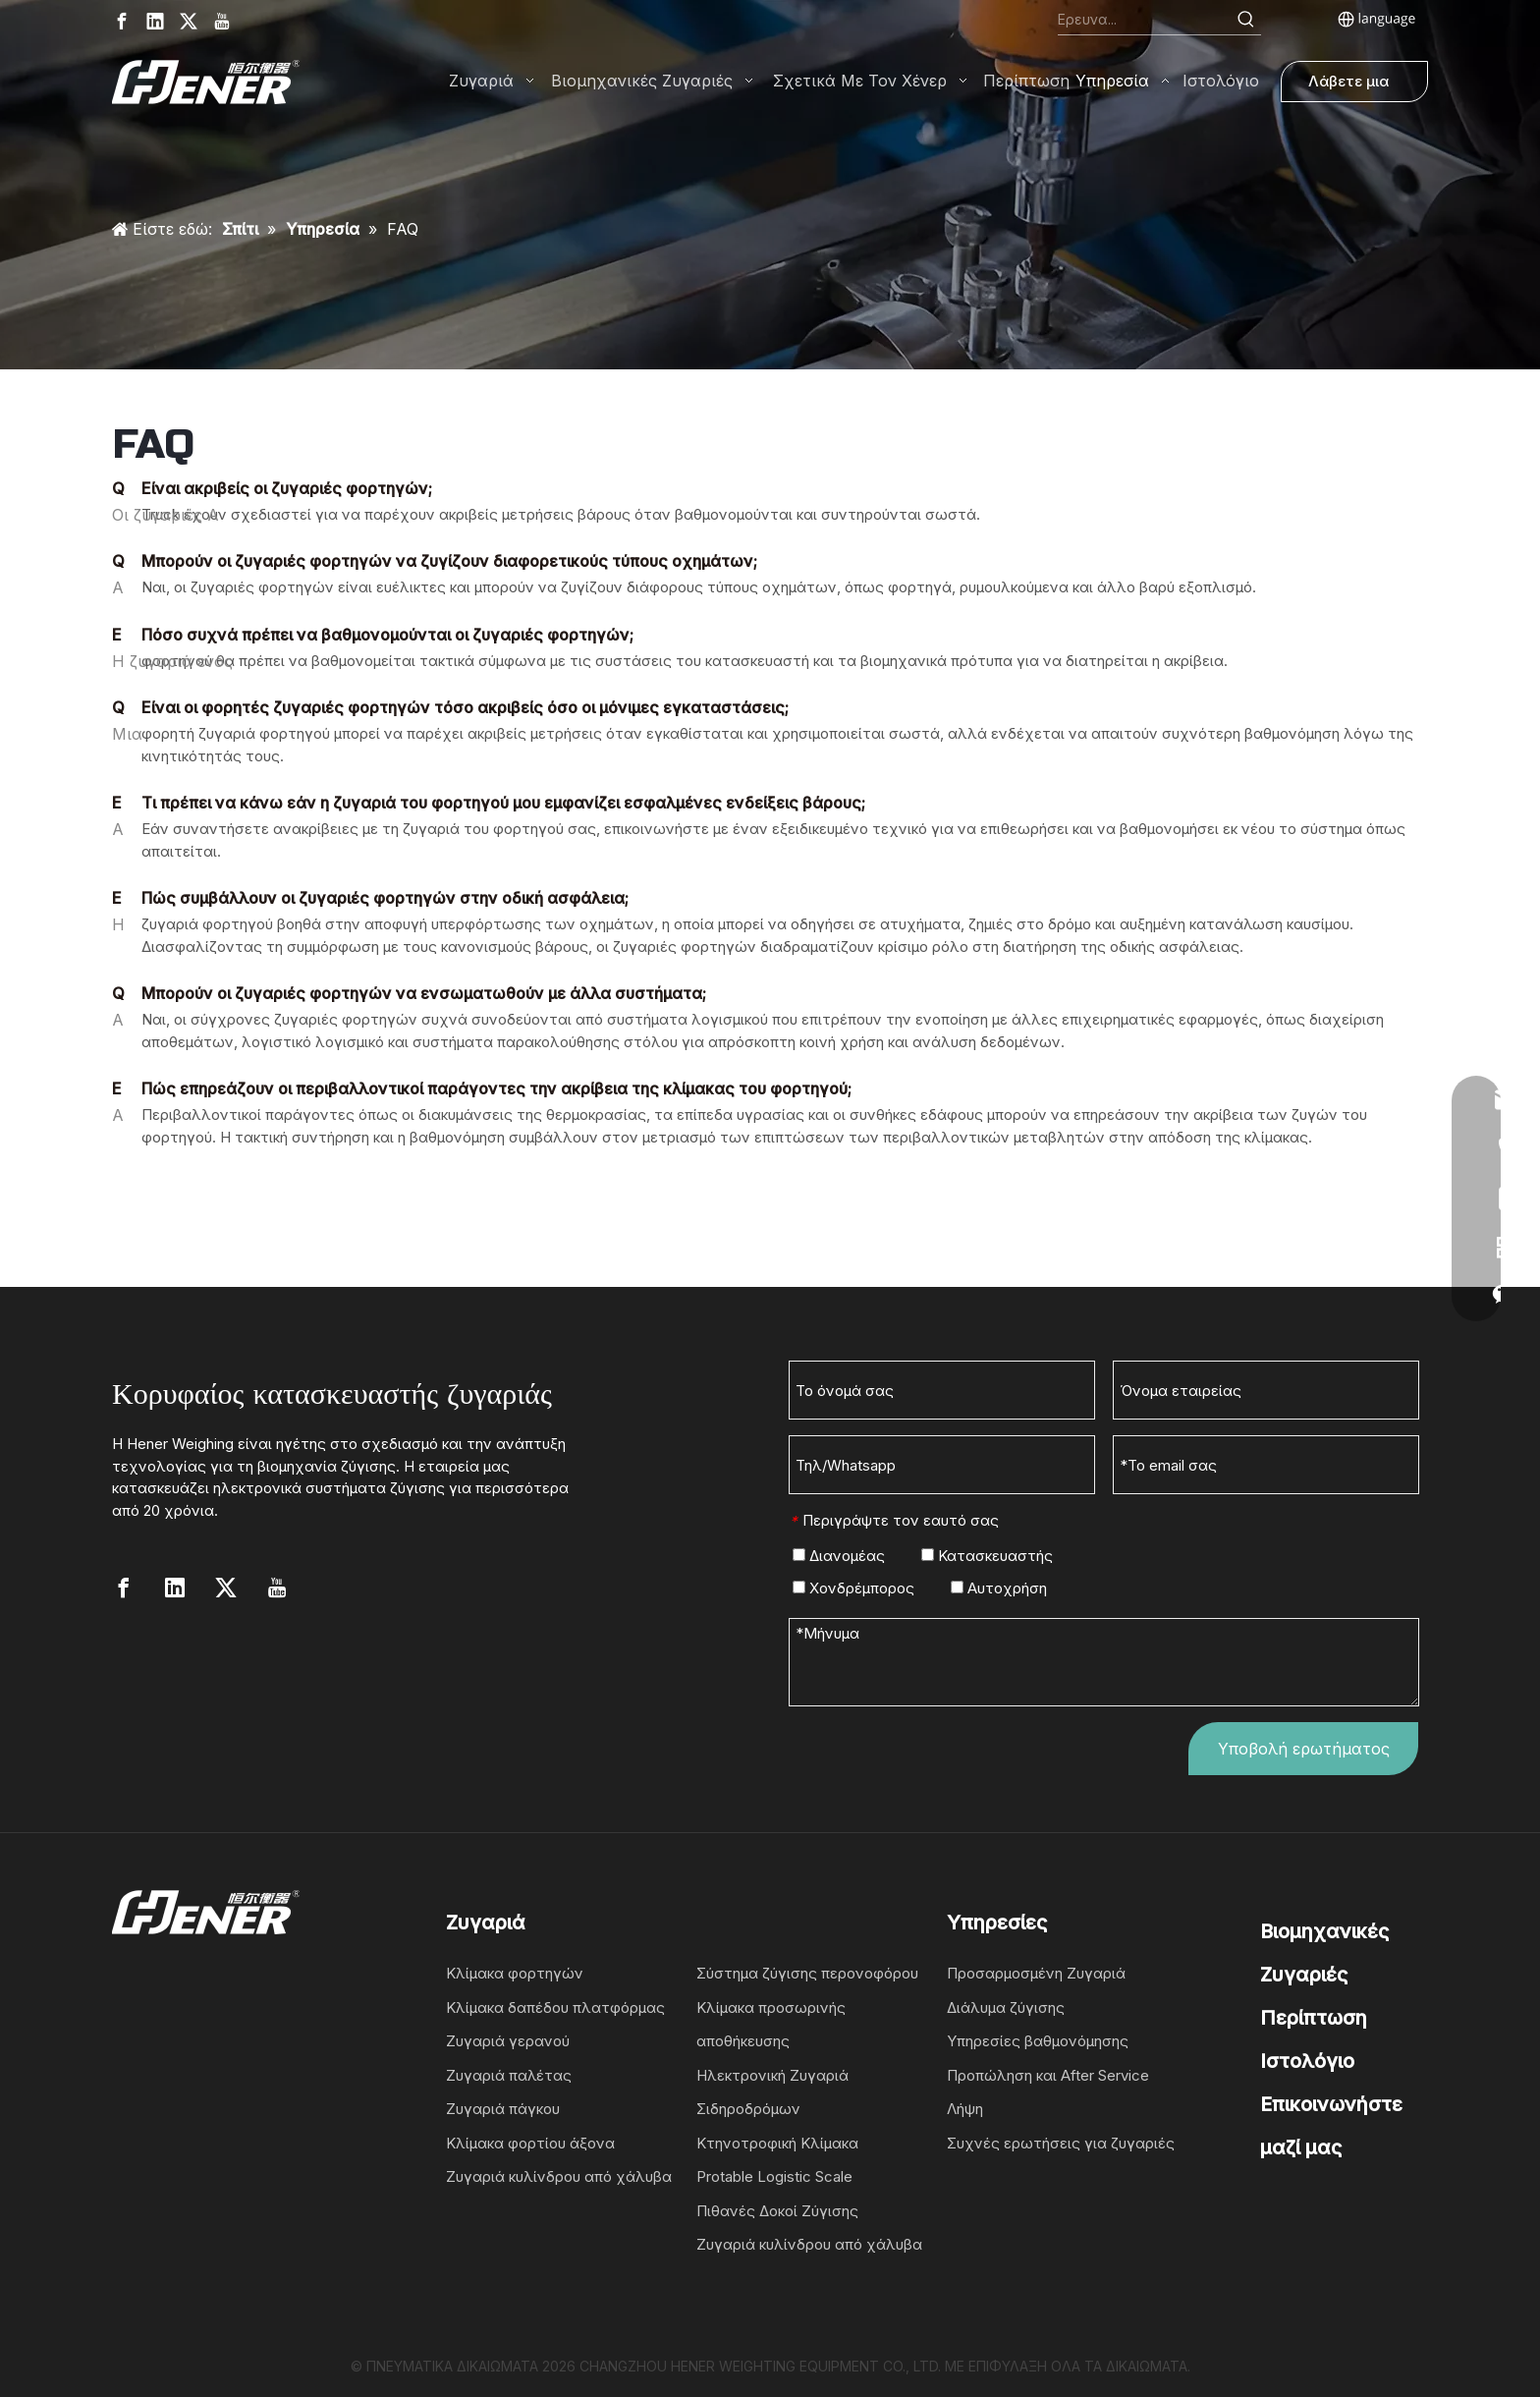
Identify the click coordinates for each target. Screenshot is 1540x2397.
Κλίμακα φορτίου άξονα (530, 2143)
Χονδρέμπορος (853, 1588)
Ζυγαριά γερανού (508, 2041)
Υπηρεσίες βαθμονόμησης (1037, 2041)
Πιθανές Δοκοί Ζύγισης (777, 2211)
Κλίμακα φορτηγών (514, 1973)
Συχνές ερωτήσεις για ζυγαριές (1061, 2143)
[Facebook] (122, 21)
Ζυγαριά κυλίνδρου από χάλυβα (559, 2176)
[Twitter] (188, 21)
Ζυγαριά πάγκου (503, 2108)
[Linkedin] (155, 21)
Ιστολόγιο (1307, 2061)
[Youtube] (222, 21)
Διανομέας (839, 1555)
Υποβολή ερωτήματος (1304, 1748)
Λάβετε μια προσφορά (1348, 87)
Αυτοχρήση (999, 1588)
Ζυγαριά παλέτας (509, 2075)
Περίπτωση (1313, 2018)
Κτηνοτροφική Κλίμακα (777, 2143)
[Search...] (1145, 19)
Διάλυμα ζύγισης (1006, 2007)
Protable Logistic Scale (774, 2176)
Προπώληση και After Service (1048, 2075)
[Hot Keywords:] (1246, 19)
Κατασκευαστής (987, 1555)
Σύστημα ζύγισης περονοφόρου (807, 1973)
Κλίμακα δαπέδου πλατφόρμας (555, 2007)
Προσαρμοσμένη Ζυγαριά (1036, 1973)
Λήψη (965, 2108)
